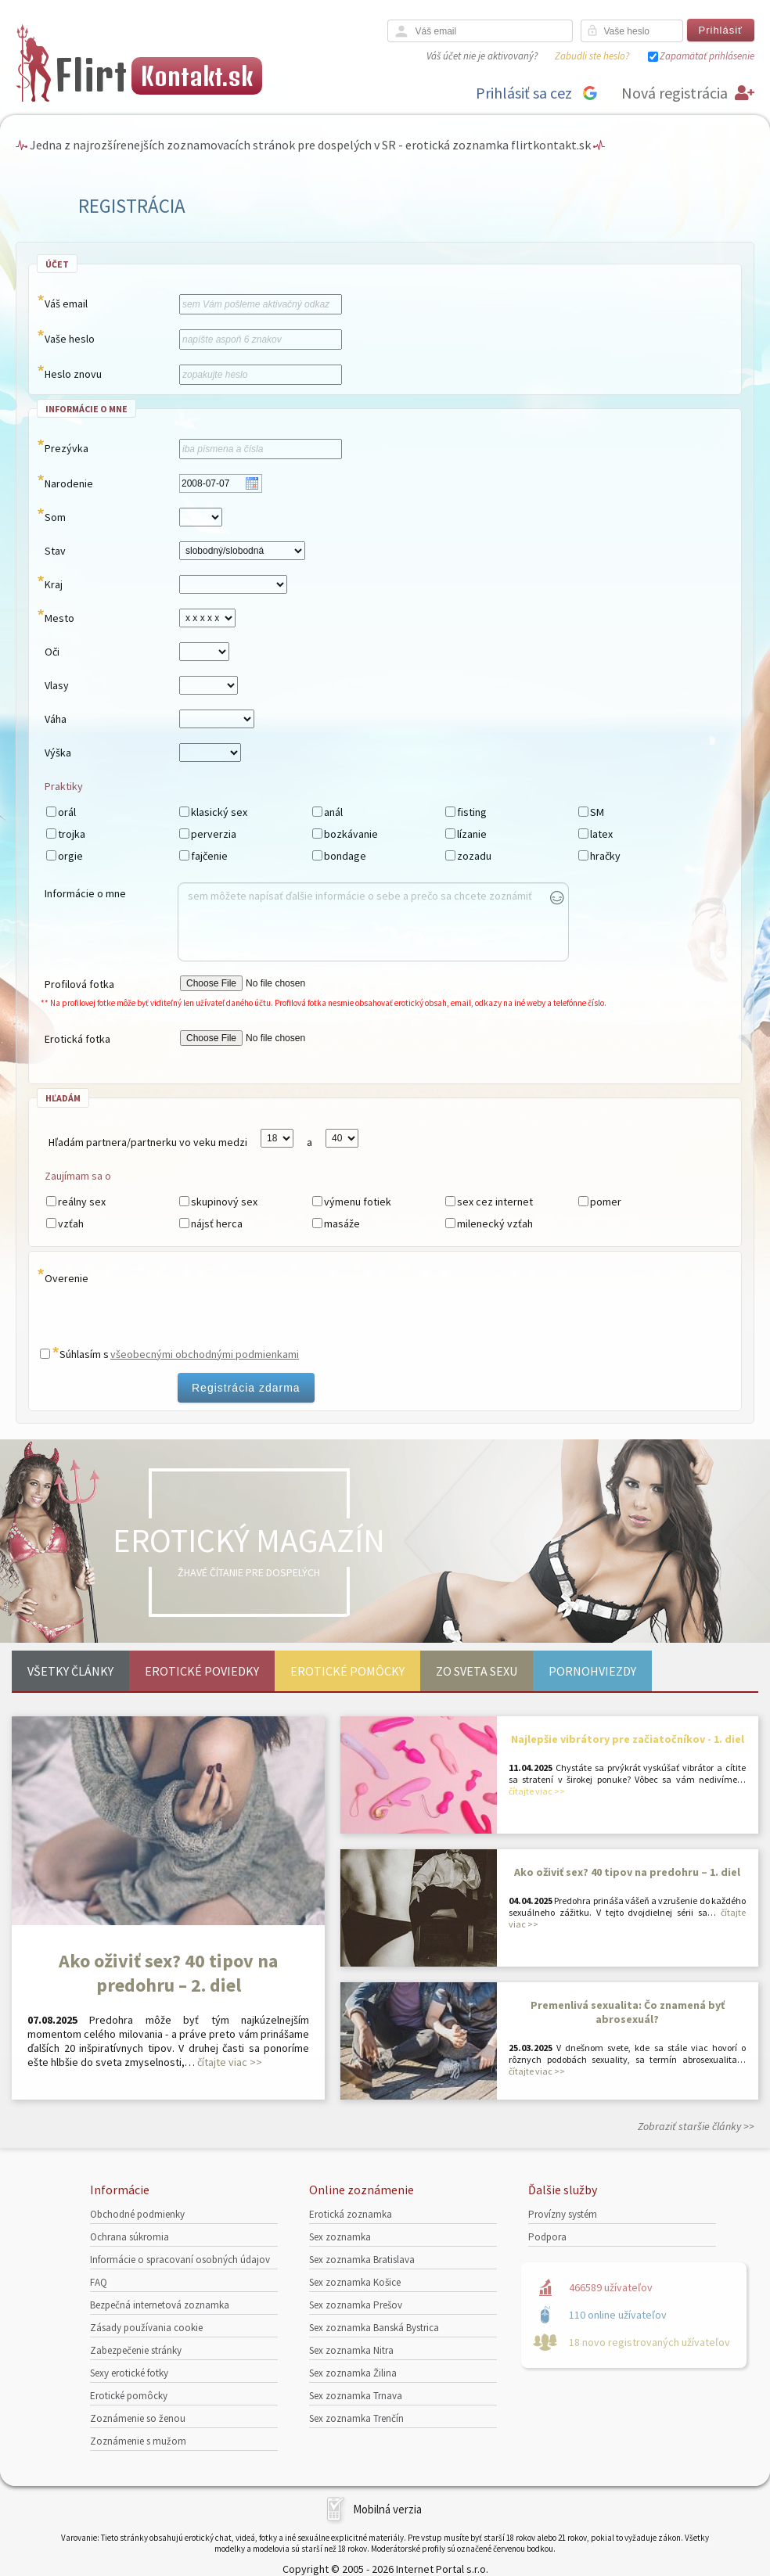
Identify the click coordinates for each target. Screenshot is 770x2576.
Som (55, 517)
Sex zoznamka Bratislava (362, 2259)
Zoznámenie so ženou (137, 2418)
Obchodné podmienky (137, 2214)
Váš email (66, 303)
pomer (605, 1202)
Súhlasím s (84, 1354)
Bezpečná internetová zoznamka (159, 2305)
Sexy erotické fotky (129, 2373)
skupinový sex (224, 1202)
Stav (55, 551)
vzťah (71, 1223)
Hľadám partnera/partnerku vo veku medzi (148, 1142)
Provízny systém (562, 2214)
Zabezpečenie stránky (136, 2350)
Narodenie (69, 483)
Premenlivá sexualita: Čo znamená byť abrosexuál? (628, 2012)
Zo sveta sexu (476, 1671)
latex (601, 834)
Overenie (66, 1278)
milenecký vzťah (495, 1223)
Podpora (547, 2237)
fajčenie (209, 856)
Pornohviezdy (592, 1671)
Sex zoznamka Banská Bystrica (374, 2327)
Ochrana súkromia (129, 2237)
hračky (605, 856)
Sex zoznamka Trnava (355, 2395)
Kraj (54, 584)
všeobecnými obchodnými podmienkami (204, 1354)
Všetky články (70, 1671)
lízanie (472, 834)
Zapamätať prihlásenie (707, 56)
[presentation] (259, 1303)
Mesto (59, 618)
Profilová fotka (79, 984)
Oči (52, 652)
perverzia (213, 834)
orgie (70, 856)
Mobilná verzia (387, 2509)
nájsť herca (217, 1223)
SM (597, 812)
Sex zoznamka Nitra (351, 2350)
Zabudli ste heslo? (592, 56)
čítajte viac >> (229, 2062)
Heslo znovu (73, 374)
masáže (342, 1223)
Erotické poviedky (202, 1671)
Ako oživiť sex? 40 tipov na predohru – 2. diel (168, 1973)
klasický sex (219, 812)
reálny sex (82, 1202)
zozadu (474, 856)
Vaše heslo (70, 339)
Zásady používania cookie (146, 2327)
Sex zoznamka (340, 2237)
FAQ (98, 2282)
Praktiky (64, 786)
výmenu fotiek (357, 1202)
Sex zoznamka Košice (355, 2282)
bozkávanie (351, 834)
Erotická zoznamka (350, 2214)
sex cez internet (495, 1202)
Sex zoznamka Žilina (353, 2373)
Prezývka (66, 448)
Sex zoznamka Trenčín (356, 2418)
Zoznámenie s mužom (138, 2441)
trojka (71, 834)
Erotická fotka (77, 1039)
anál (333, 812)
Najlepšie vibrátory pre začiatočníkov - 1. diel (627, 1739)
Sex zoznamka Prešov (355, 2305)
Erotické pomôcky (347, 1671)
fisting (472, 812)
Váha (56, 719)
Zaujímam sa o (78, 1176)
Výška (58, 752)
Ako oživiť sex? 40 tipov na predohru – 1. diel (627, 1872)
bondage (345, 856)
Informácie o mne (85, 893)
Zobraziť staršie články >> (696, 2126)
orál (67, 812)
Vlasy (57, 685)
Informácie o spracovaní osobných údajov (180, 2259)
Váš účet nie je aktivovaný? (482, 56)
